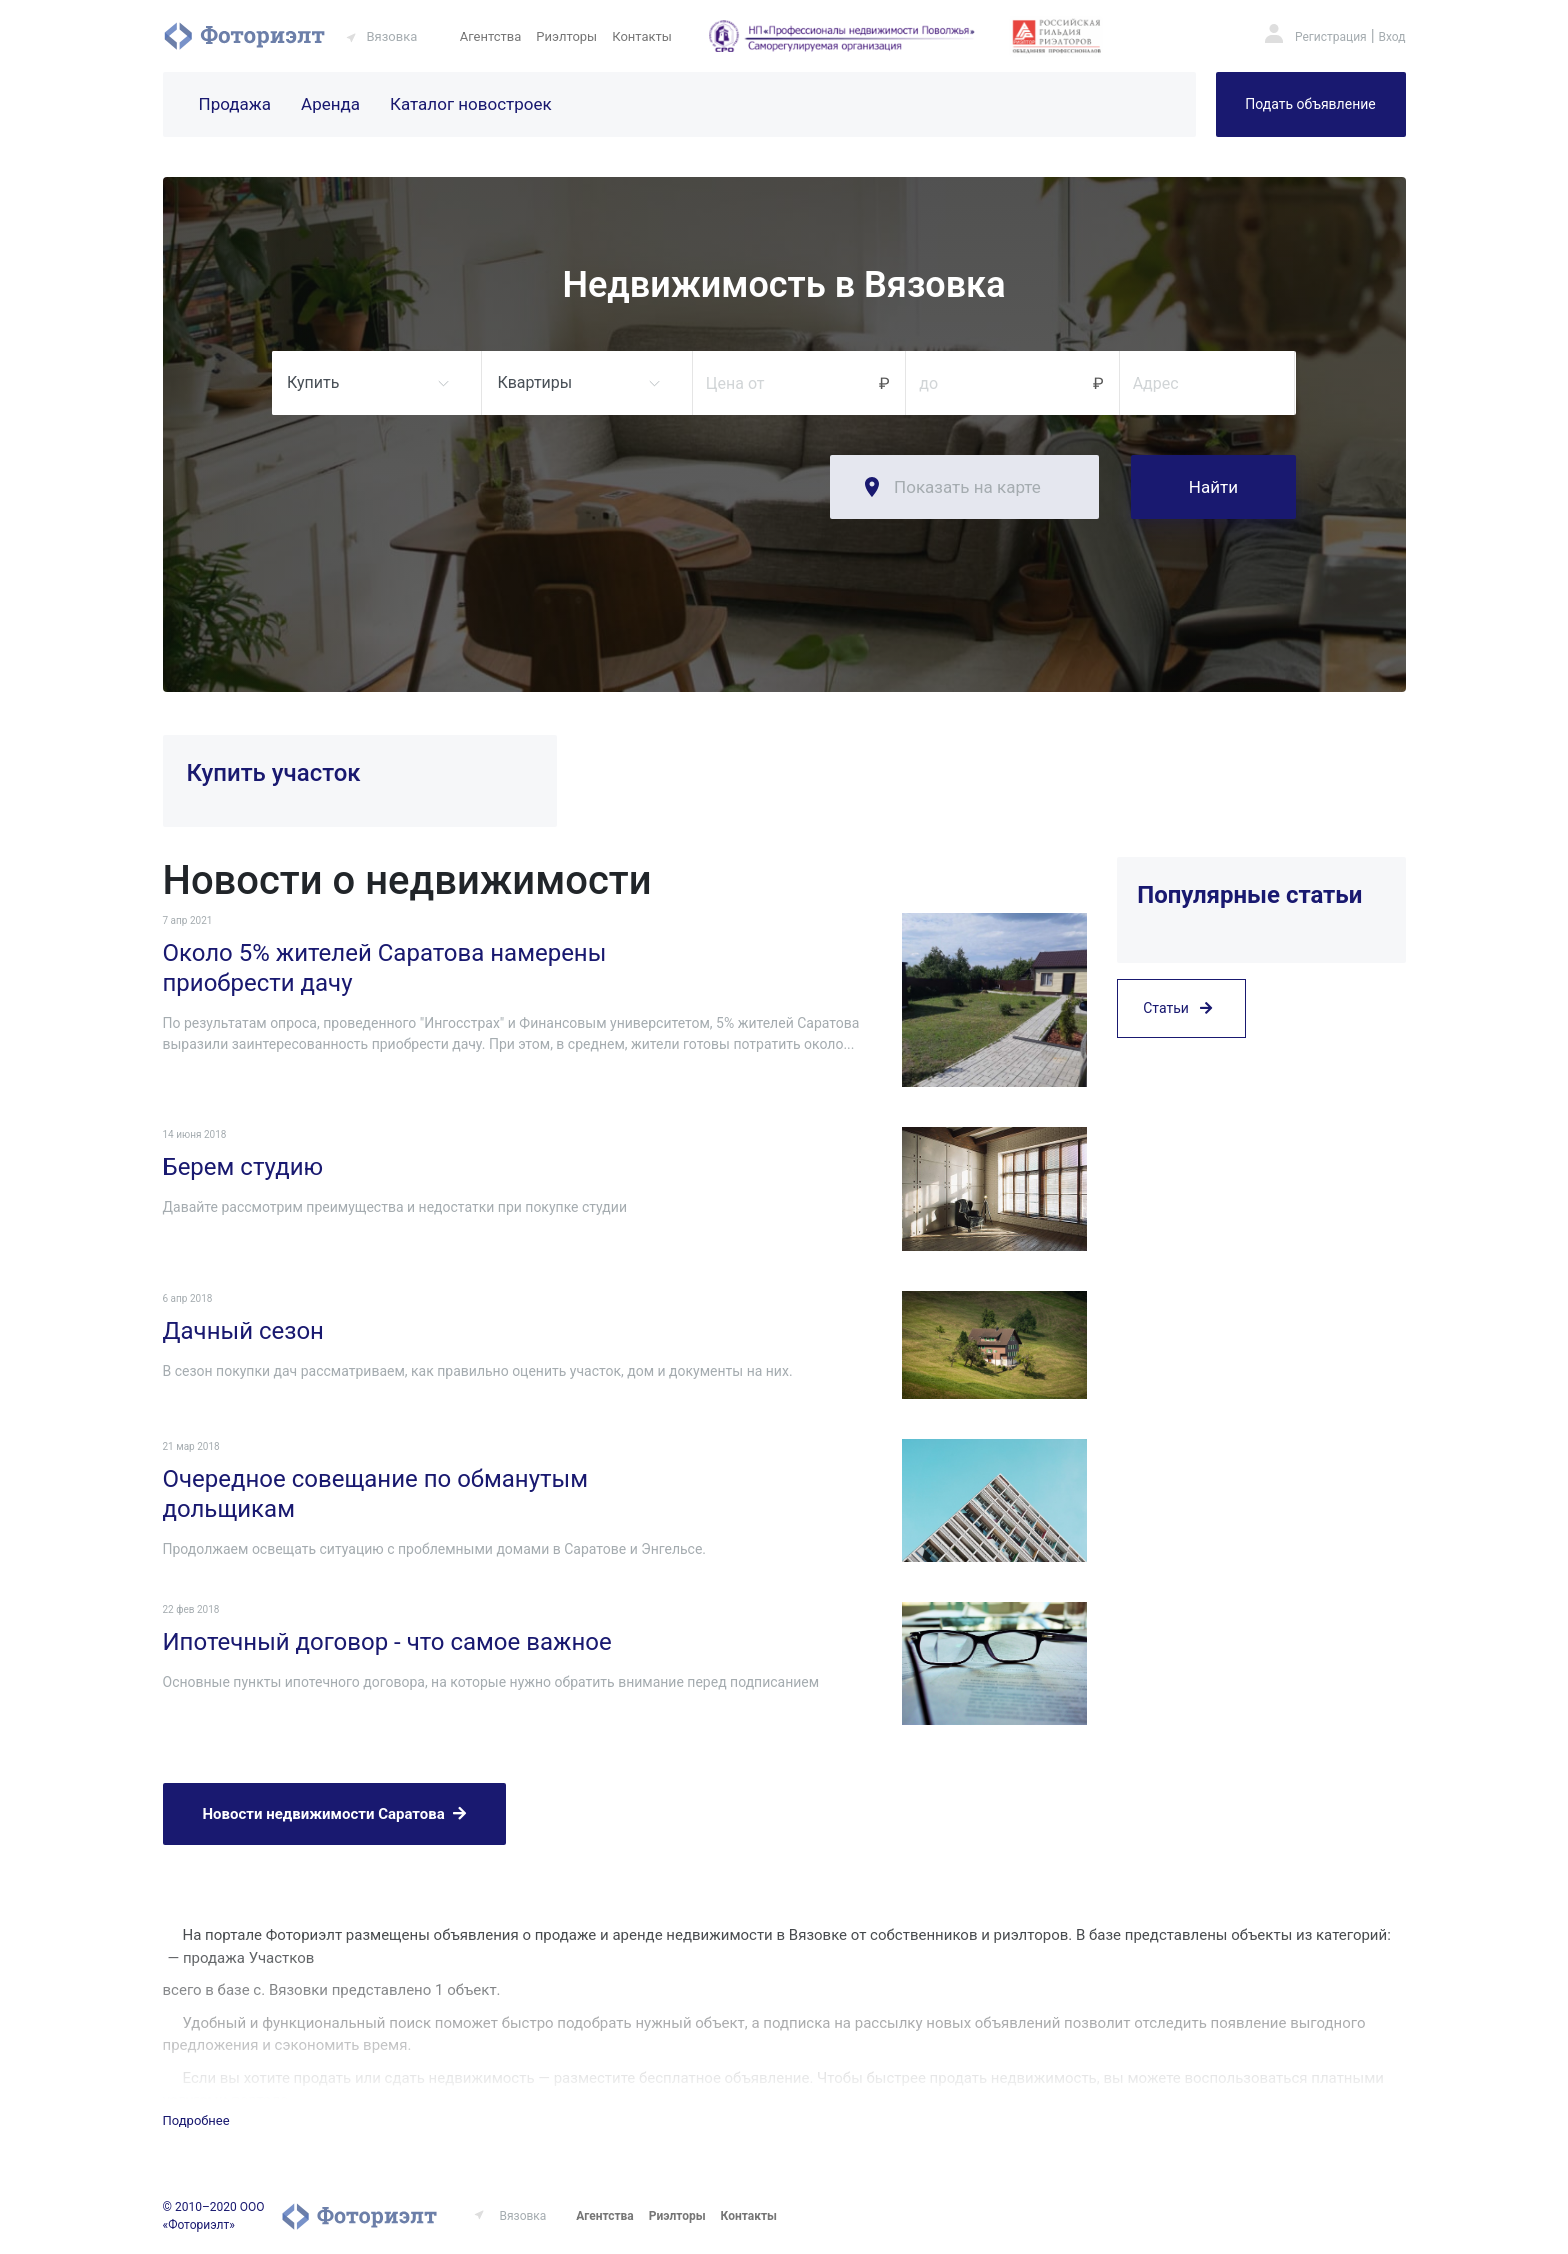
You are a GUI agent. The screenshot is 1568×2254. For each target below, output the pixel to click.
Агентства (491, 36)
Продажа (235, 104)
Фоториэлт (244, 36)
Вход (1392, 37)
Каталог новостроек (471, 104)
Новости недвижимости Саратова (334, 1814)
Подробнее (196, 2121)
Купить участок (274, 773)
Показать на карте (967, 487)
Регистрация (1331, 37)
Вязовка (392, 36)
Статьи (1177, 1008)
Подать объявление (1310, 104)
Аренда (330, 104)
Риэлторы (566, 36)
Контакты (642, 36)
